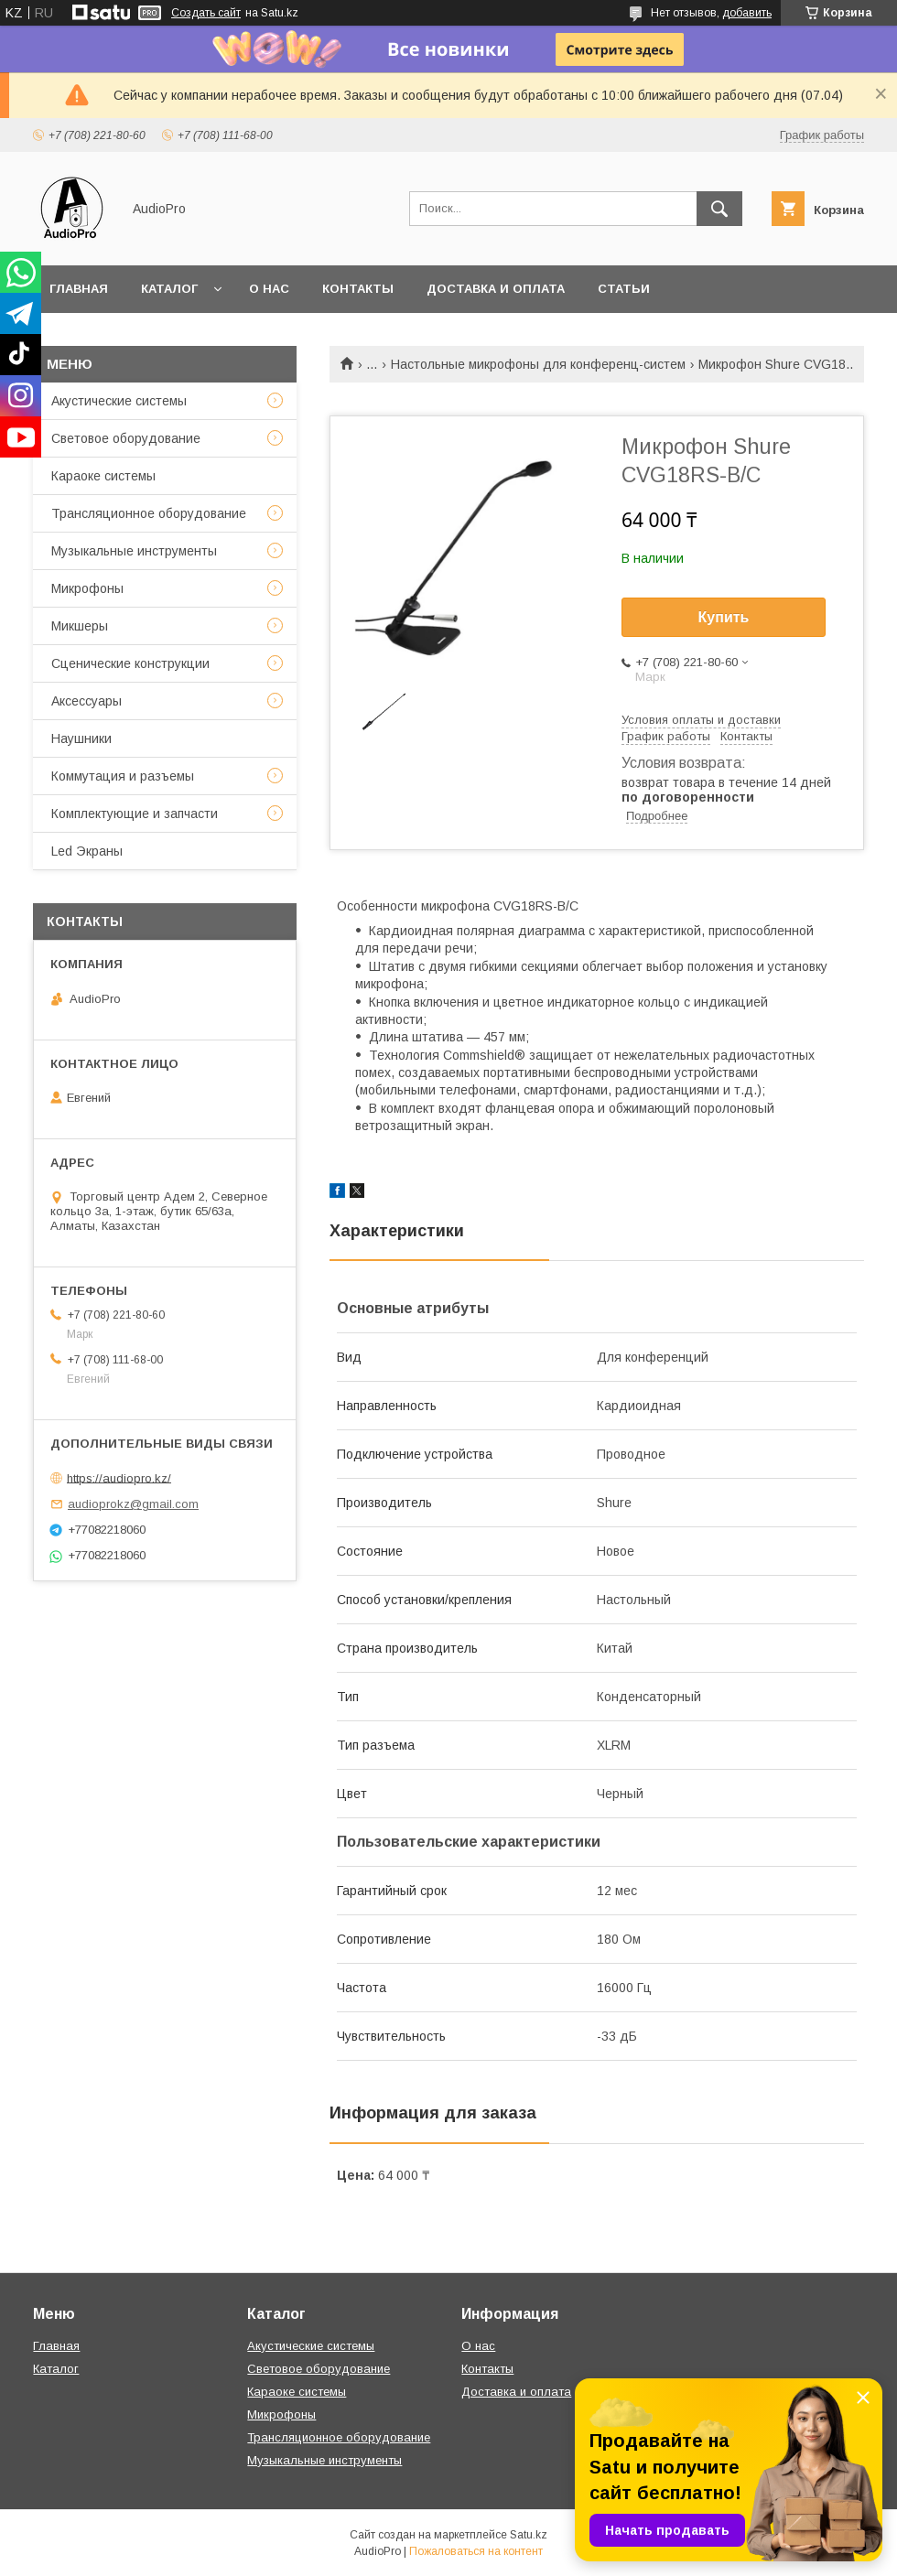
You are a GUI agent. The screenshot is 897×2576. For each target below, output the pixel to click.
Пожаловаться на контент (476, 2551)
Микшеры (79, 626)
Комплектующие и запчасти (134, 813)
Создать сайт (206, 12)
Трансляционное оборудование (148, 513)
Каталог (169, 289)
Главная (78, 289)
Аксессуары (86, 701)
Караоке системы (103, 476)
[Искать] (719, 208)
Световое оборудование (125, 438)
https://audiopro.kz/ (119, 1477)
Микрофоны (87, 588)
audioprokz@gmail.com (133, 1504)
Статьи (624, 289)
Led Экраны (87, 851)
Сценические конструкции (130, 663)
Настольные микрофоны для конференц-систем (538, 364)
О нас (269, 289)
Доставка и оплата (496, 289)
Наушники (81, 738)
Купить (724, 617)
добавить (747, 12)
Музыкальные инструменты (134, 551)
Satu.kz (528, 2534)
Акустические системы (119, 400)
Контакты (358, 289)
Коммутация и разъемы (122, 776)
